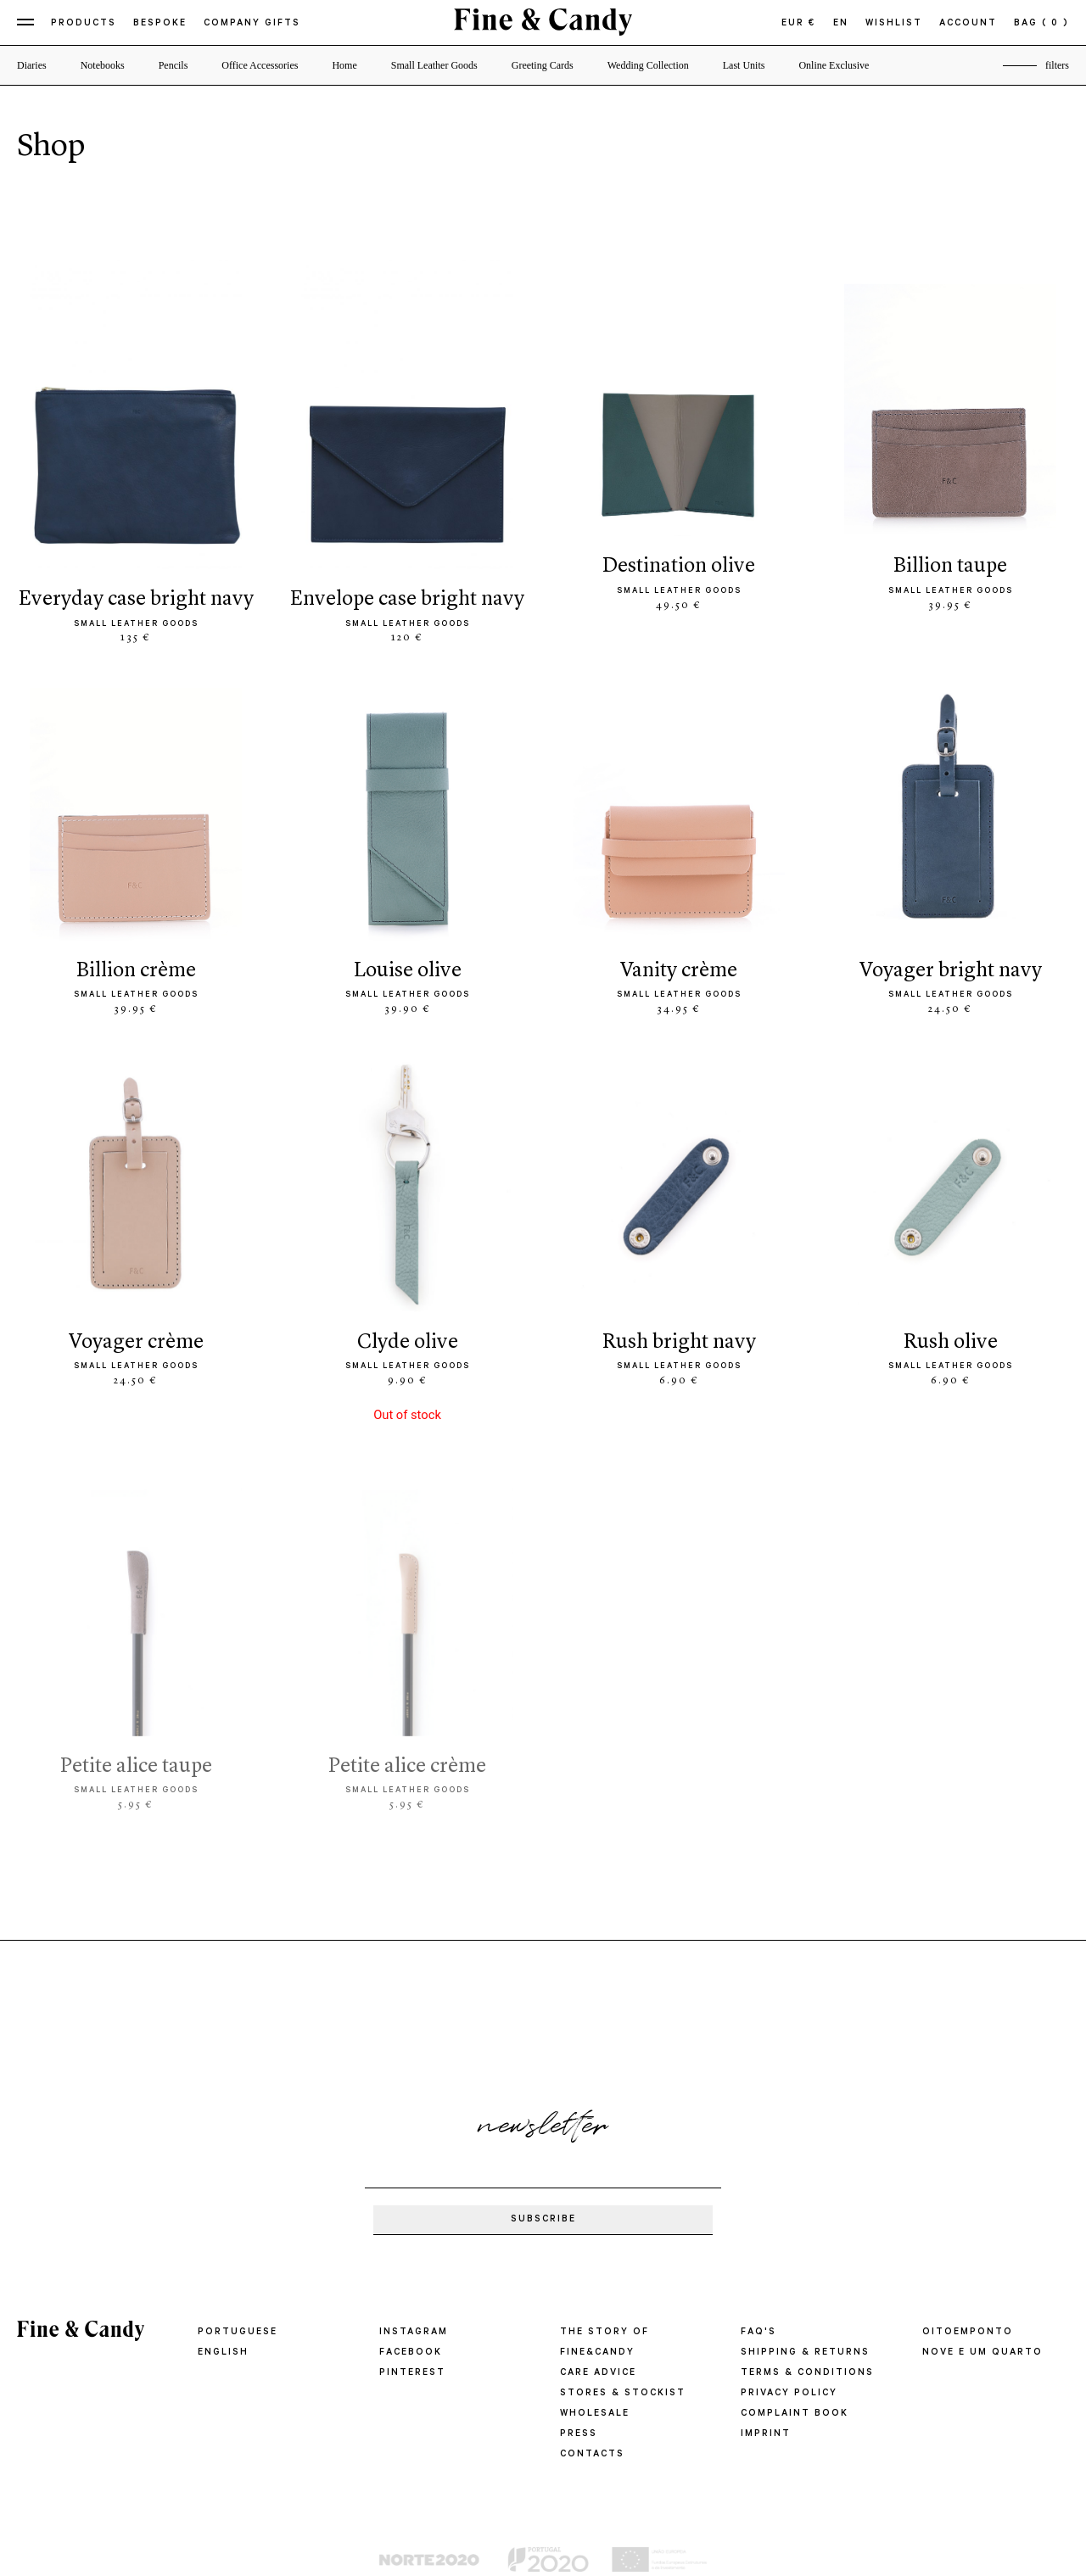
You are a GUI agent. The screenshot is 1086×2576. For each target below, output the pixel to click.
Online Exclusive (833, 65)
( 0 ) (1055, 24)
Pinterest (412, 2373)
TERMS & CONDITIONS (807, 2373)
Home (344, 65)
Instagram (413, 2332)
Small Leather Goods (434, 65)
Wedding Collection (648, 65)
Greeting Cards (543, 65)
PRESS (578, 2434)
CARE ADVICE (598, 2373)
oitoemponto (967, 2332)
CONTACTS (592, 2455)
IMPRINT (766, 2434)
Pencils (173, 65)
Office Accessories (259, 65)
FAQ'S (758, 2332)
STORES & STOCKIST (623, 2394)
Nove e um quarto (982, 2353)
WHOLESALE (595, 2414)
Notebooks (103, 65)
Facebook (410, 2353)
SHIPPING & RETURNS (805, 2353)
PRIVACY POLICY (789, 2394)
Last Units (744, 65)
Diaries (32, 65)
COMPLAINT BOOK (794, 2414)
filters (1057, 65)
